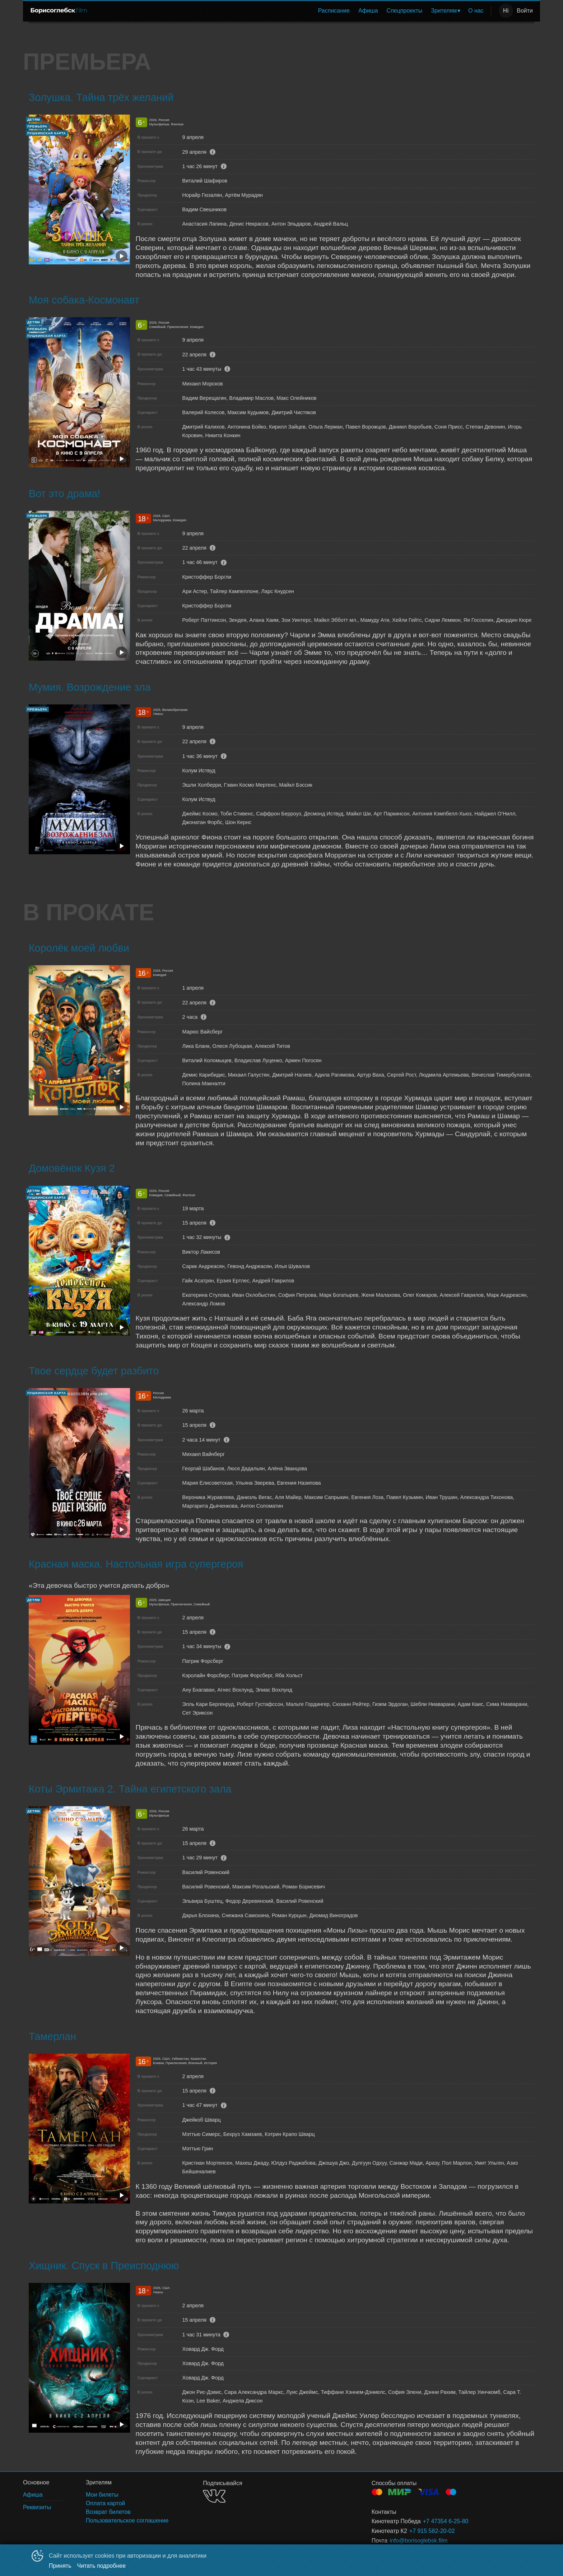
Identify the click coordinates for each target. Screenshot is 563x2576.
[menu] (291, 10)
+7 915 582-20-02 (432, 2531)
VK (214, 2496)
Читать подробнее (101, 2566)
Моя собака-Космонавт (84, 300)
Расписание (334, 11)
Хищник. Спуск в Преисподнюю (104, 2265)
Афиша (368, 11)
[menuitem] (334, 10)
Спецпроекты (405, 11)
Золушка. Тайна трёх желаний (101, 97)
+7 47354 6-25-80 (446, 2521)
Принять (60, 2566)
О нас (476, 11)
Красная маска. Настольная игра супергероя (136, 1564)
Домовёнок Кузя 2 (72, 1168)
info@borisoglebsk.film (418, 2541)
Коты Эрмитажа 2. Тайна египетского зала (130, 1789)
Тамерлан (52, 2036)
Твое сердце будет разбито (94, 1371)
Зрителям (444, 11)
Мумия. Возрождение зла (89, 687)
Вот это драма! (64, 493)
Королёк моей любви (79, 948)
